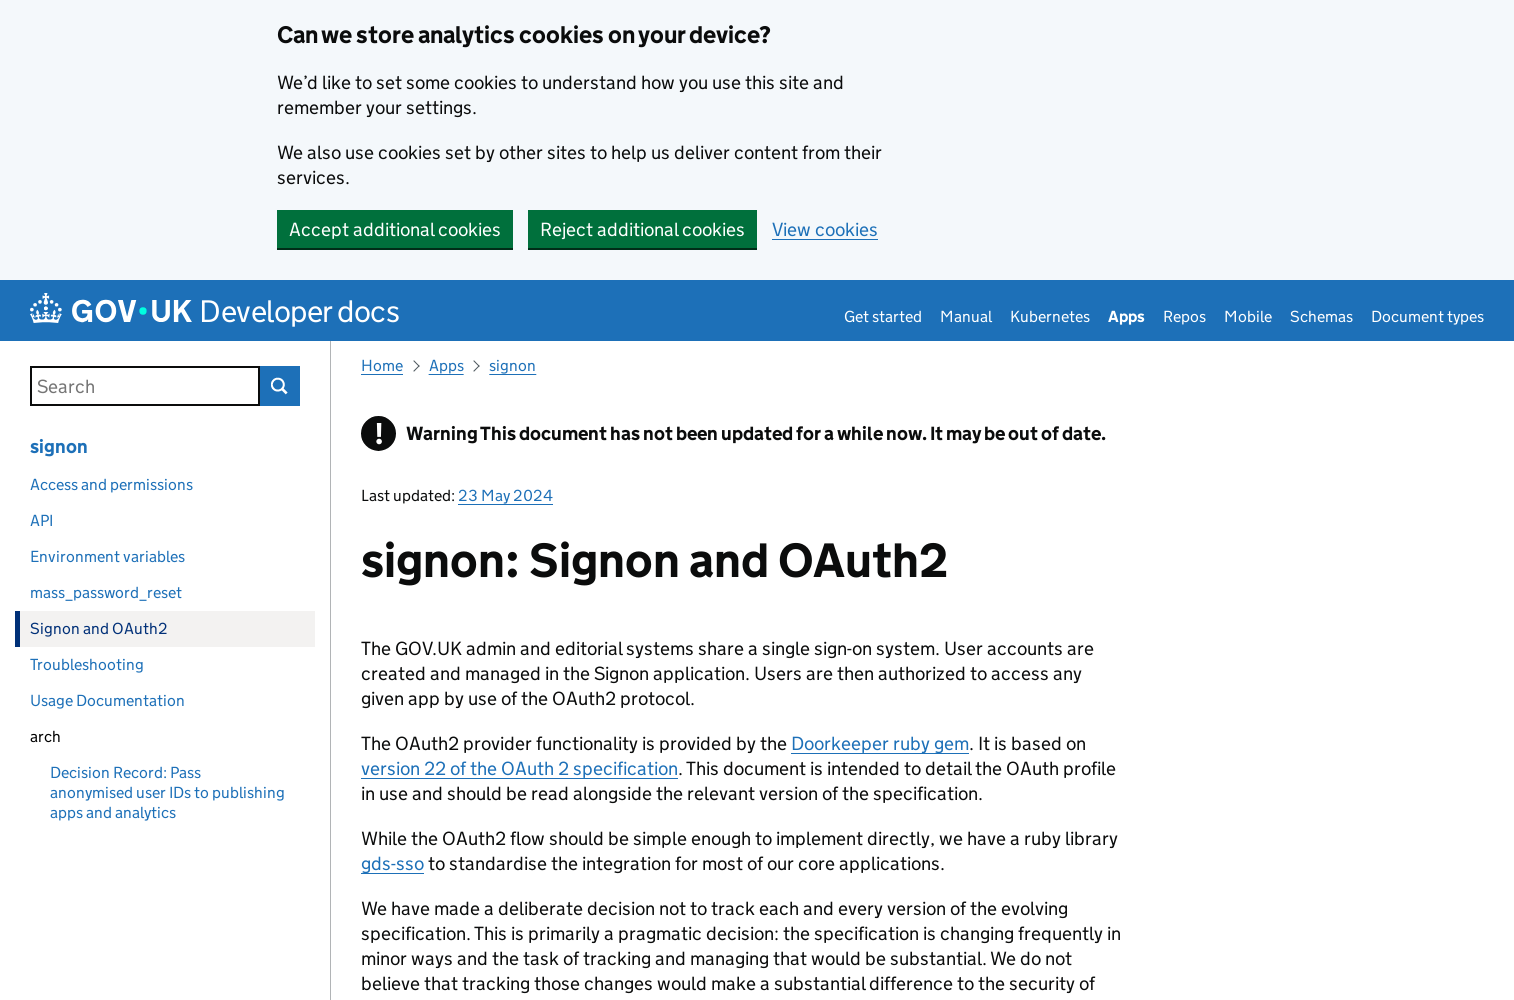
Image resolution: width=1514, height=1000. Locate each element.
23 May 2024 (505, 495)
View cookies (825, 229)
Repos (1184, 316)
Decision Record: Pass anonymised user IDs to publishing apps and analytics (167, 792)
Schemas (1321, 316)
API (41, 520)
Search (280, 386)
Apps (1126, 316)
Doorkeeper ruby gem (880, 743)
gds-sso (392, 863)
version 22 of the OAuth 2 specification (519, 768)
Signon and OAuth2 (99, 628)
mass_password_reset (106, 592)
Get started (883, 316)
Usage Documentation (107, 700)
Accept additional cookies (395, 229)
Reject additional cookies (642, 229)
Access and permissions (111, 484)
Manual (966, 316)
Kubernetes (1050, 316)
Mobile (1248, 316)
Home (382, 365)
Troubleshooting (87, 664)
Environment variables (107, 556)
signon (59, 446)
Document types (1427, 316)
